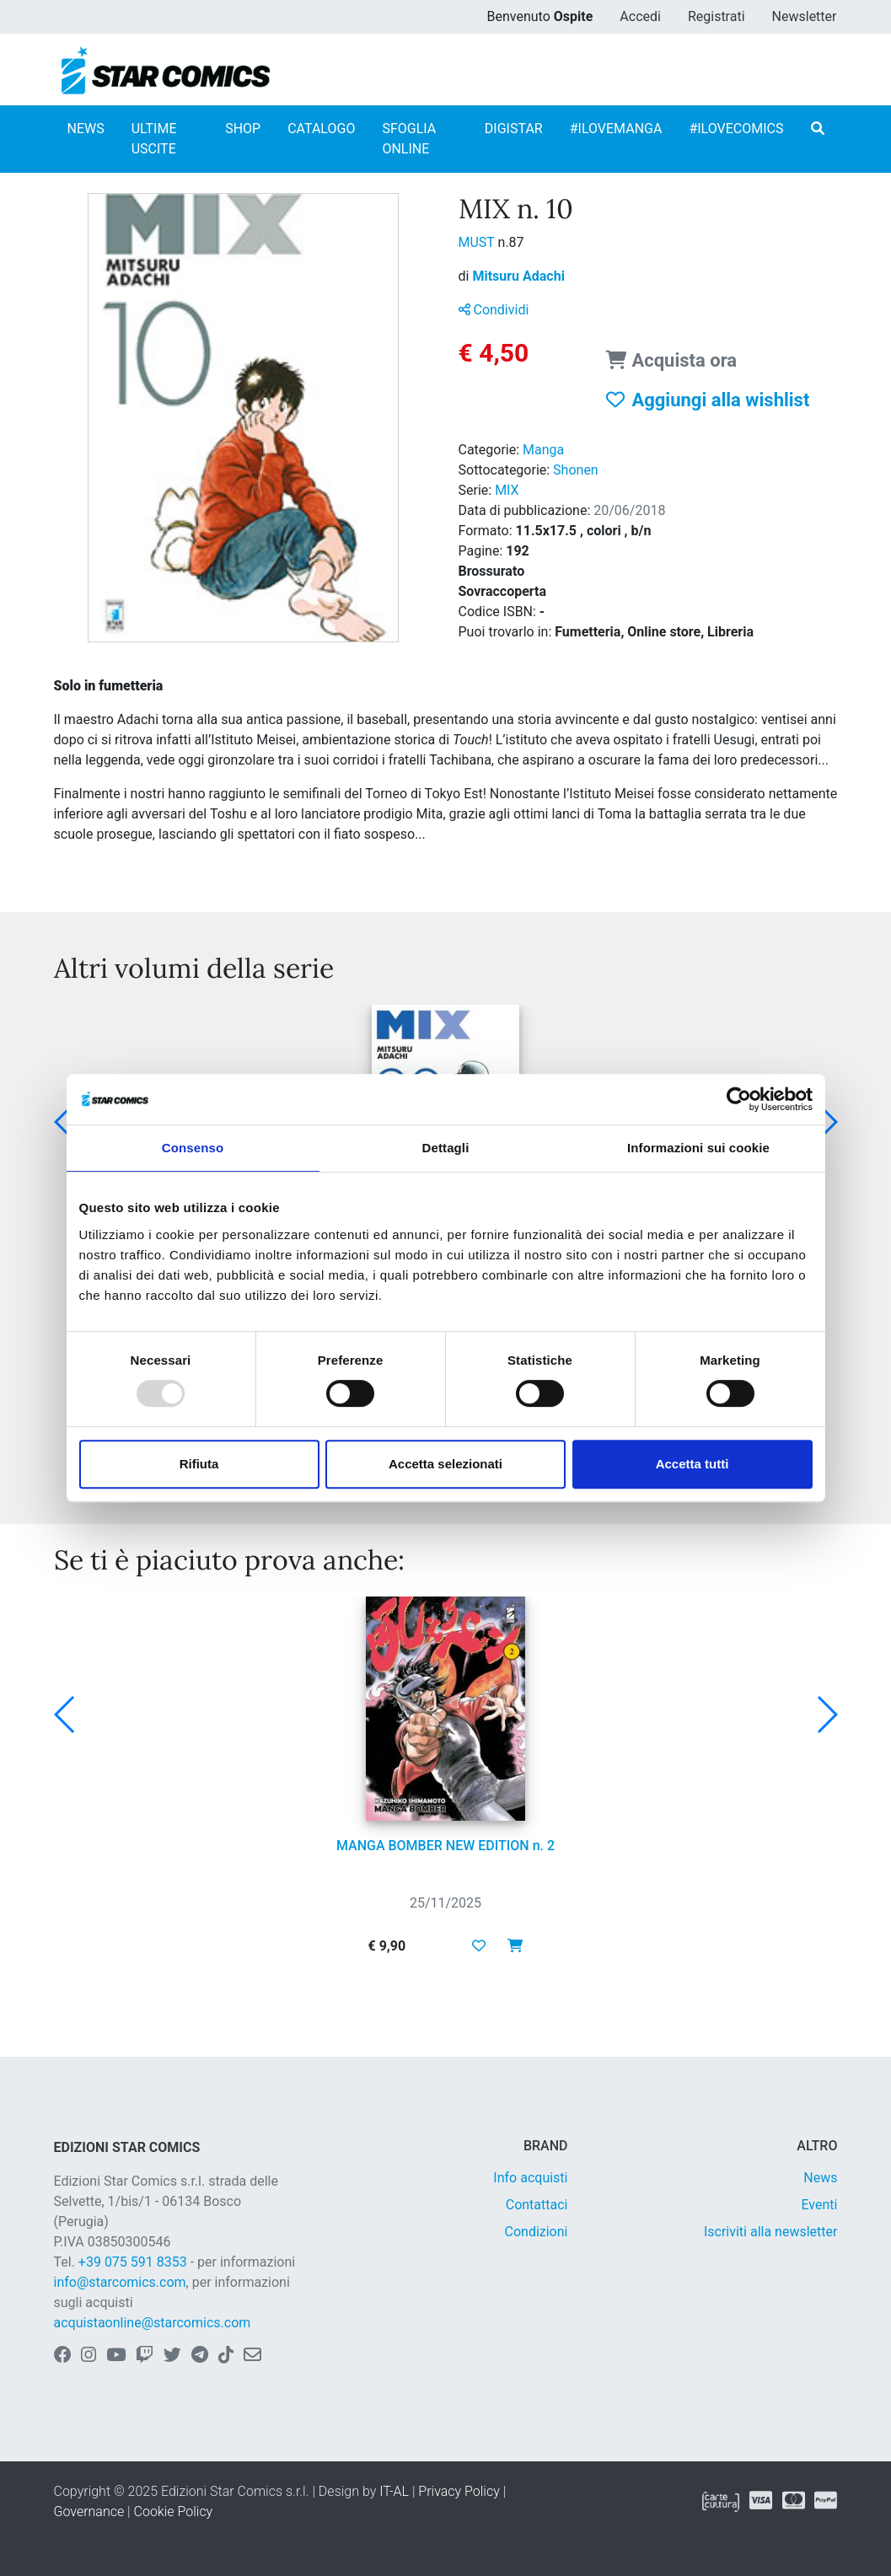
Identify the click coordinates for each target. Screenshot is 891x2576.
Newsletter (804, 16)
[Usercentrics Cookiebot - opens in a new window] (739, 1099)
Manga (543, 450)
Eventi (819, 2205)
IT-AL (394, 2491)
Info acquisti (530, 2178)
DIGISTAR (514, 129)
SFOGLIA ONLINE (409, 139)
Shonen (575, 470)
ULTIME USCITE (154, 139)
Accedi (640, 16)
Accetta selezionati (445, 1464)
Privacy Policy (458, 2491)
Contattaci (537, 2205)
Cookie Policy (173, 2512)
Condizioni (536, 2232)
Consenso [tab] (192, 1147)
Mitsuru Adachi (518, 276)
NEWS (86, 129)
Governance (89, 2512)
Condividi (494, 310)
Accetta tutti (692, 1464)
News (820, 2178)
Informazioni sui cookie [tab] (698, 1147)
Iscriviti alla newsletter (771, 2232)
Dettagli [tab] (446, 1147)
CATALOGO (321, 129)
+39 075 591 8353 (132, 2262)
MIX (506, 490)
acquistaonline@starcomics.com (152, 2323)
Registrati (716, 16)
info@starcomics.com (120, 2282)
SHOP (242, 129)
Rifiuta (199, 1464)
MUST (478, 242)
